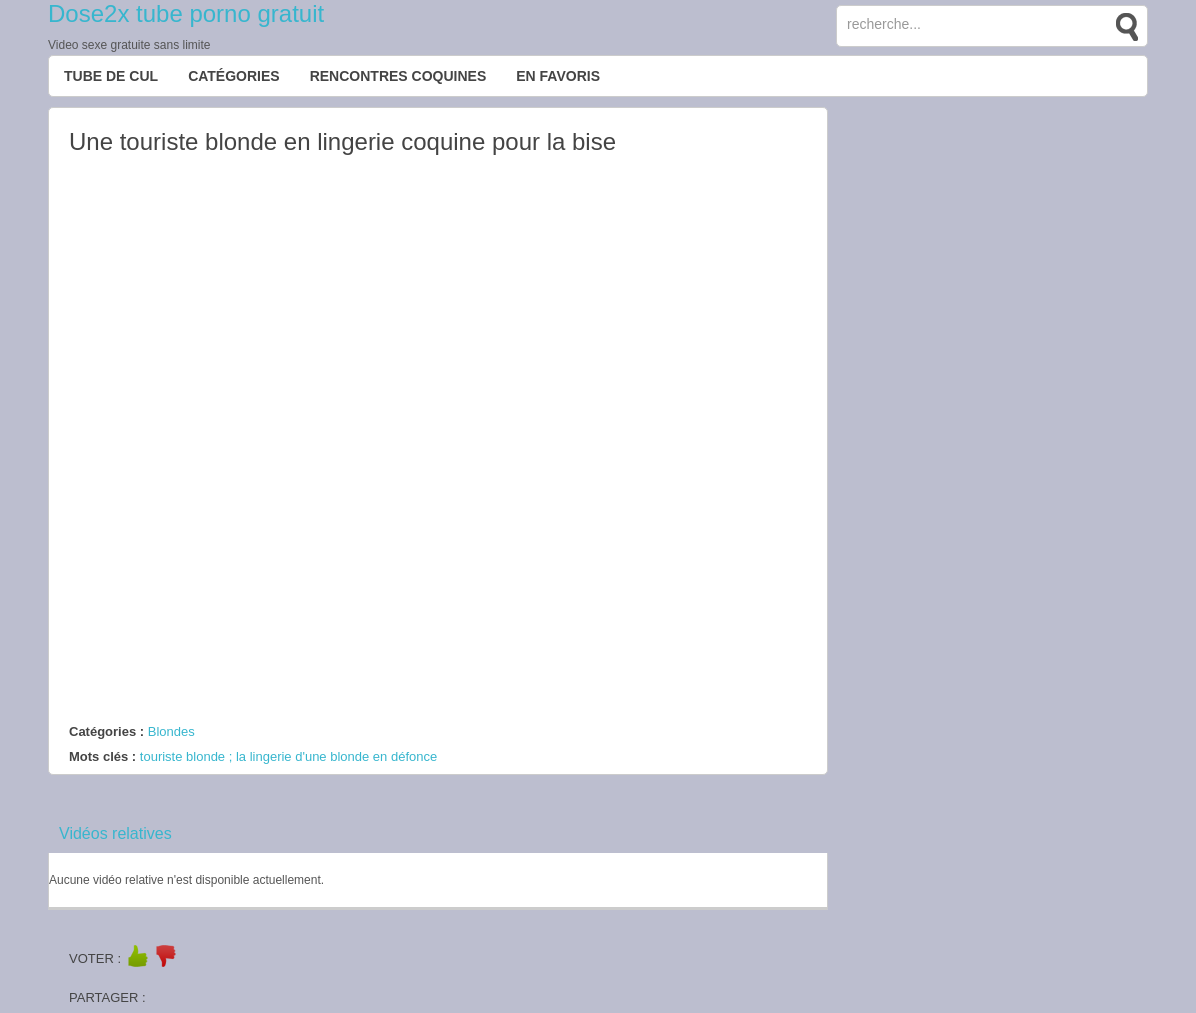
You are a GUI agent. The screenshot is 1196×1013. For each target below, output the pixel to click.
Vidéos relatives (115, 833)
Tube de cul (111, 76)
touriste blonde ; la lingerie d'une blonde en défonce (288, 756)
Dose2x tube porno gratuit (186, 13)
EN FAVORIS (558, 76)
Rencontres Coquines (398, 76)
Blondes (171, 731)
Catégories (234, 76)
